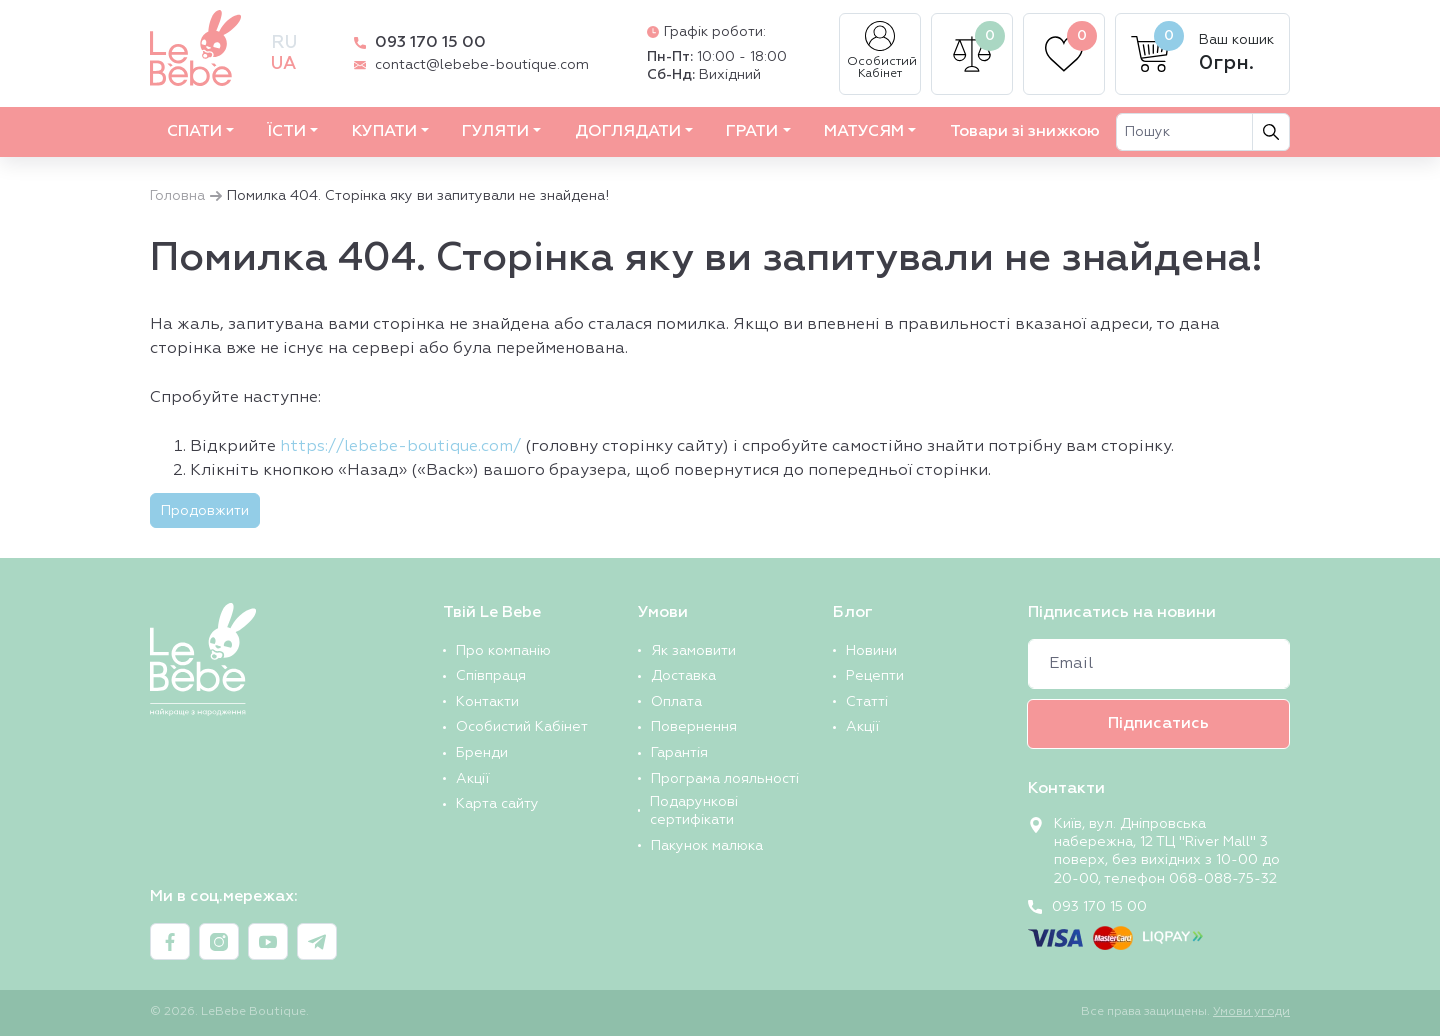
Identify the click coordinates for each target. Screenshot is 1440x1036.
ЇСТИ (286, 132)
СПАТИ (194, 132)
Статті (867, 702)
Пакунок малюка (707, 846)
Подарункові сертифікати (694, 811)
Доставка (683, 676)
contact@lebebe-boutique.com (482, 65)
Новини (871, 651)
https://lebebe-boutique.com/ (400, 447)
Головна (177, 196)
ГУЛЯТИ (495, 132)
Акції (472, 779)
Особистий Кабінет (882, 50)
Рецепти (875, 676)
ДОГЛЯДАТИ (628, 132)
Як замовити (693, 651)
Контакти (487, 702)
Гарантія (679, 753)
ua (283, 64)
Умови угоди (1251, 1012)
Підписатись (1158, 724)
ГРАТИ (752, 132)
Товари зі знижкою (1025, 132)
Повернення (694, 727)
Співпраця (491, 676)
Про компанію (503, 651)
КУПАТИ (384, 132)
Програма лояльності (725, 779)
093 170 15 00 (430, 43)
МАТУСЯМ (864, 132)
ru (284, 43)
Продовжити (205, 511)
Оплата (676, 702)
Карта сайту (497, 804)
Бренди (482, 753)
